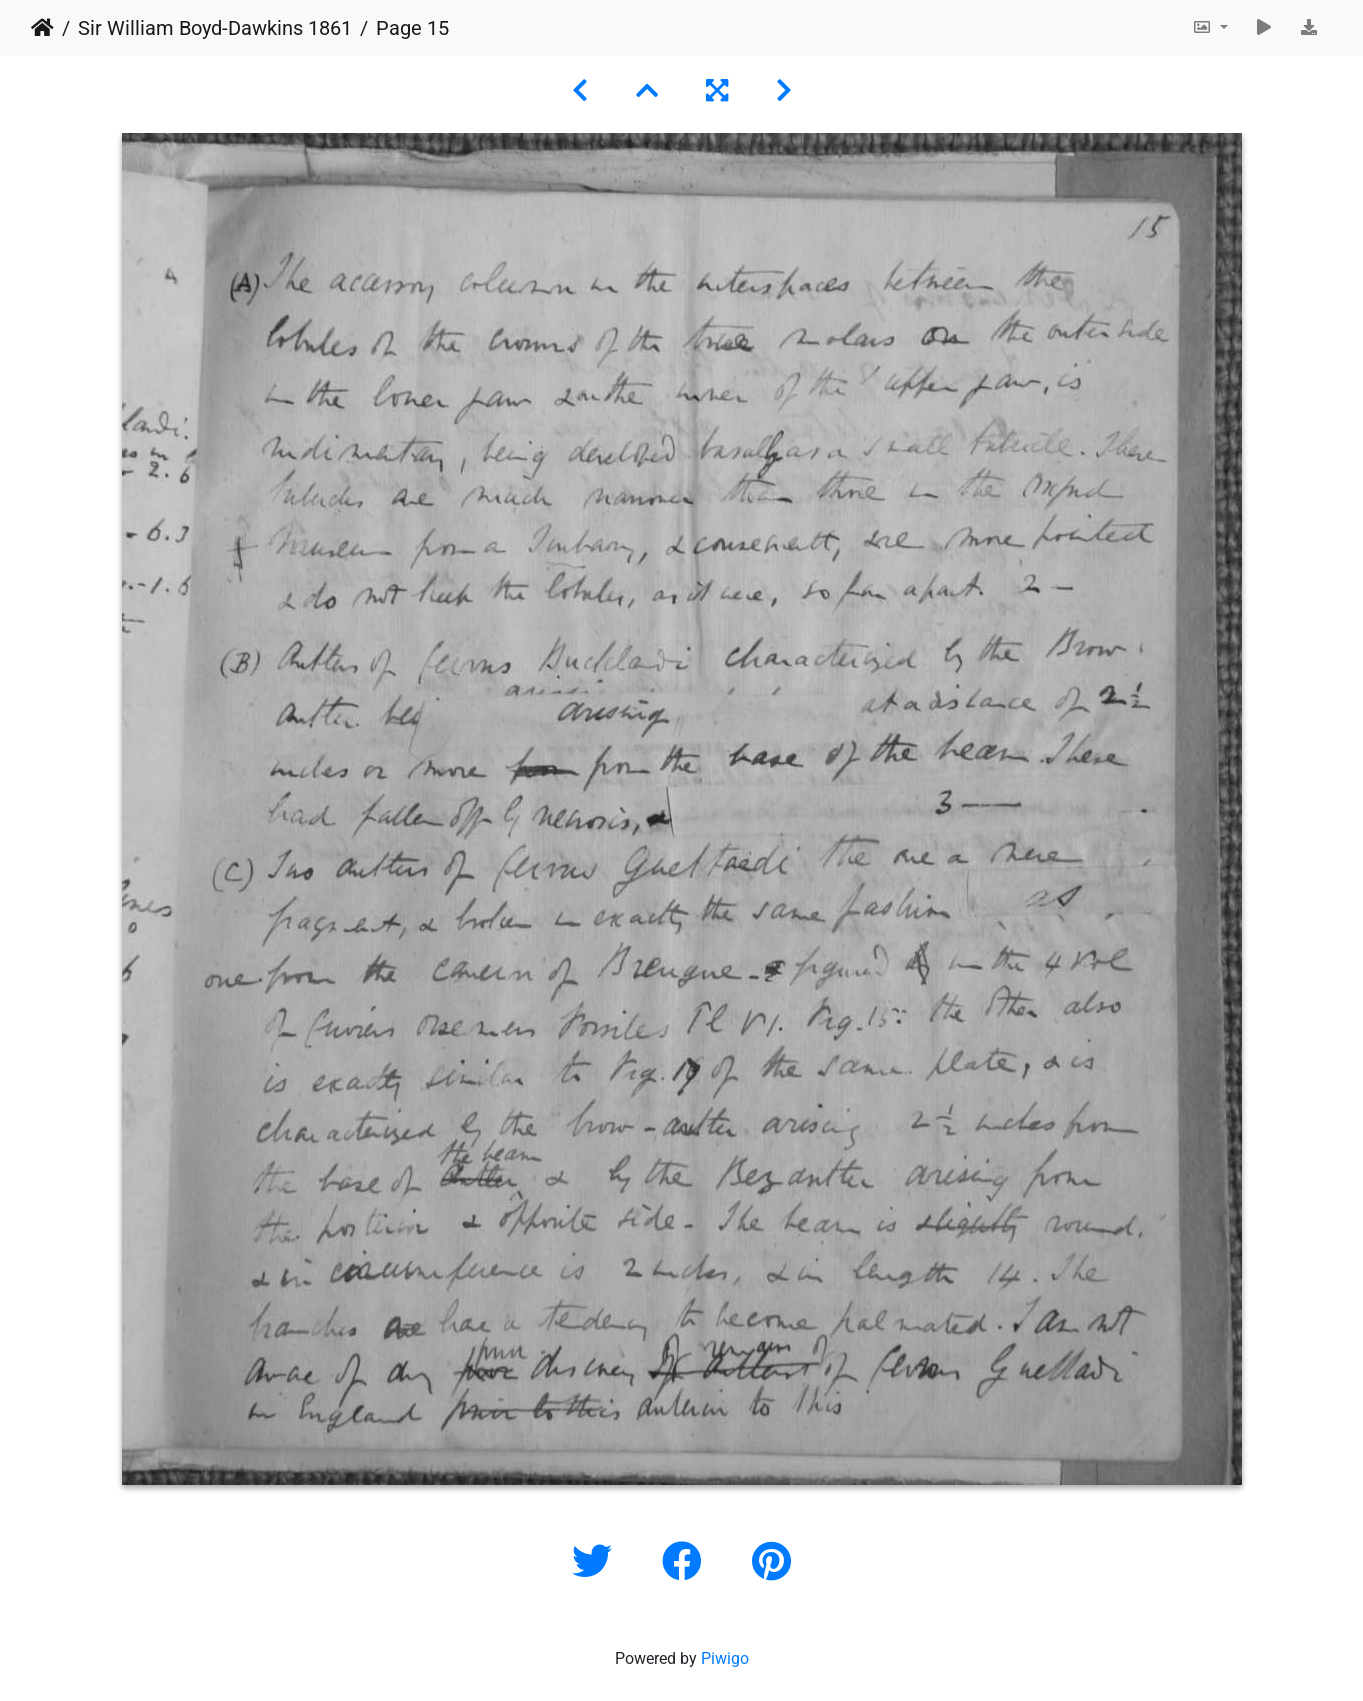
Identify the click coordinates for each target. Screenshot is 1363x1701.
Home (42, 28)
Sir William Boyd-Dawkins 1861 (215, 28)
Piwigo (725, 1658)
